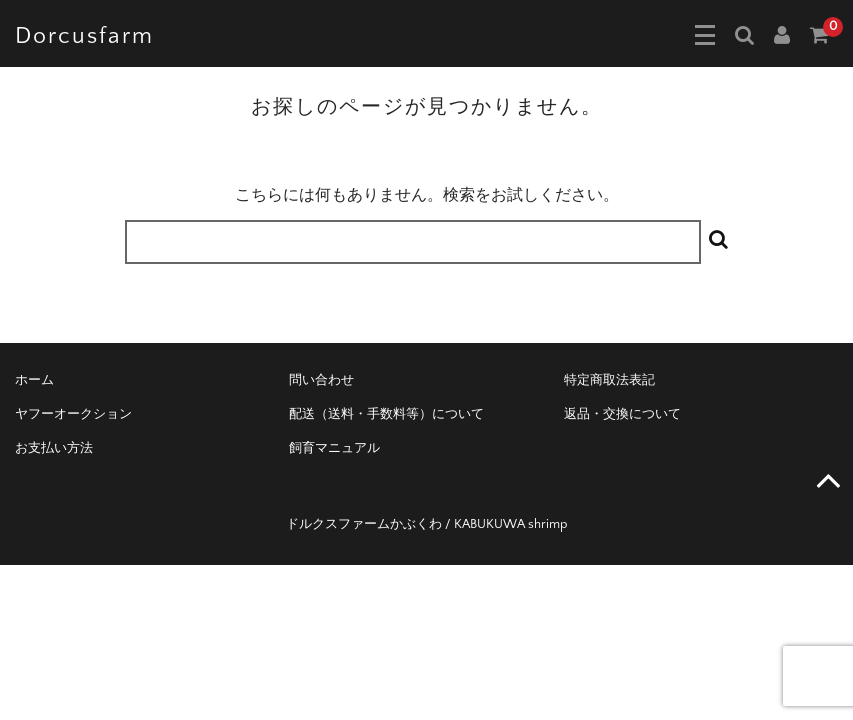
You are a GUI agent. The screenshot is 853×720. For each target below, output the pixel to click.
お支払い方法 (54, 448)
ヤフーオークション (73, 414)
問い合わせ (321, 380)
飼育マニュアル (334, 448)
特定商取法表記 (609, 380)
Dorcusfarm (84, 36)
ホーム (34, 380)
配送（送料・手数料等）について (386, 414)
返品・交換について (622, 414)
